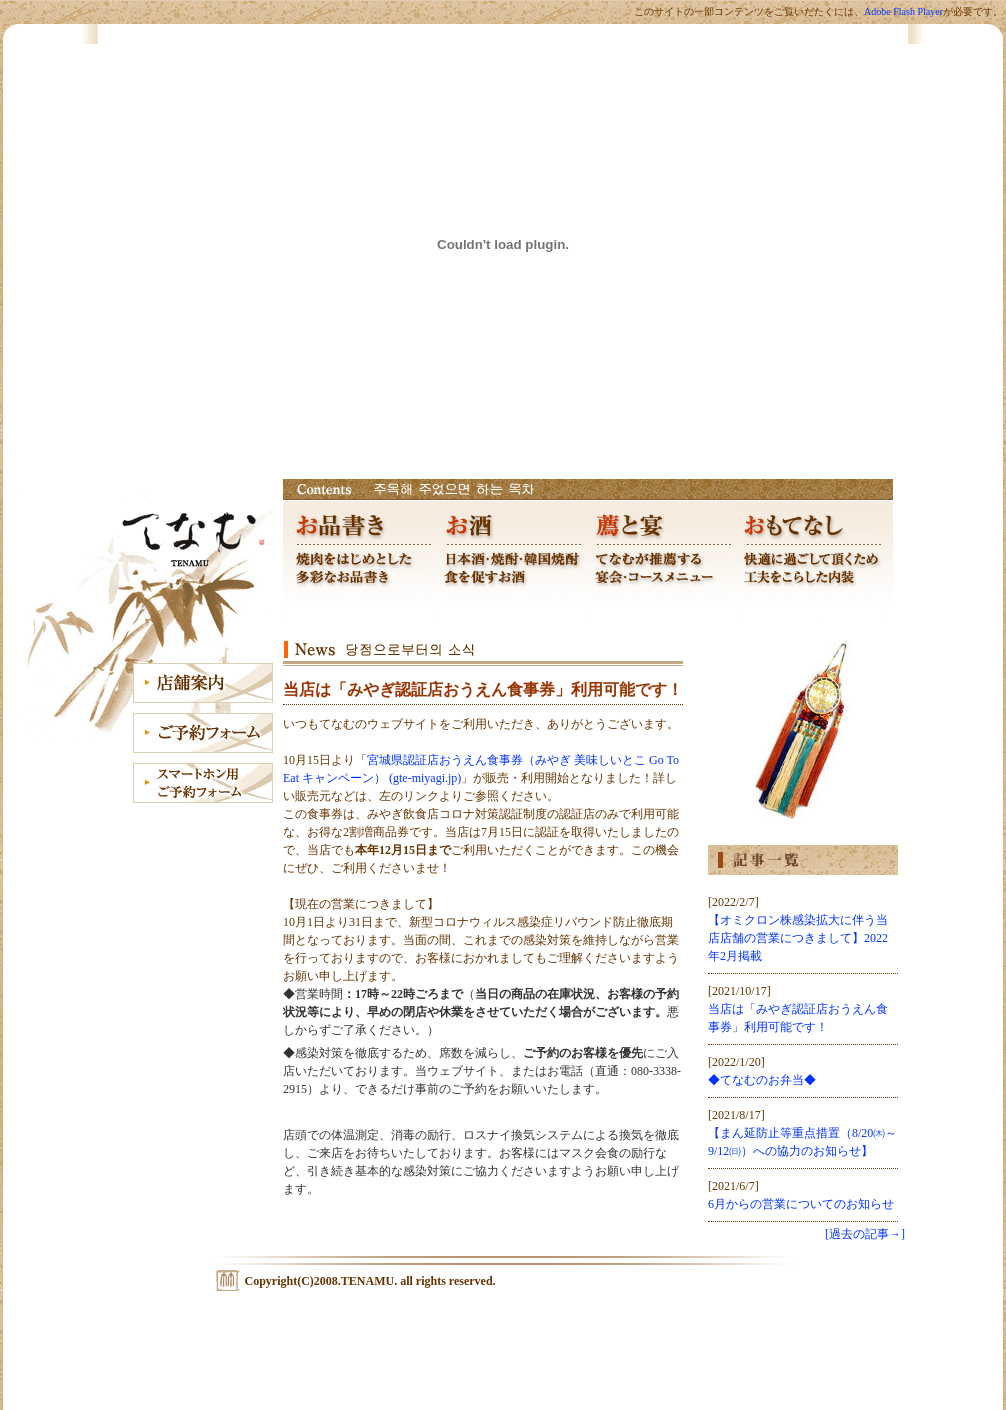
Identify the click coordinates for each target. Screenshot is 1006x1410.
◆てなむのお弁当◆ (762, 1080)
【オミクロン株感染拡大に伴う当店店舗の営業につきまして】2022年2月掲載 (798, 938)
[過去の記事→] (865, 1234)
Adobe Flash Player (903, 11)
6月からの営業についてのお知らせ (801, 1204)
